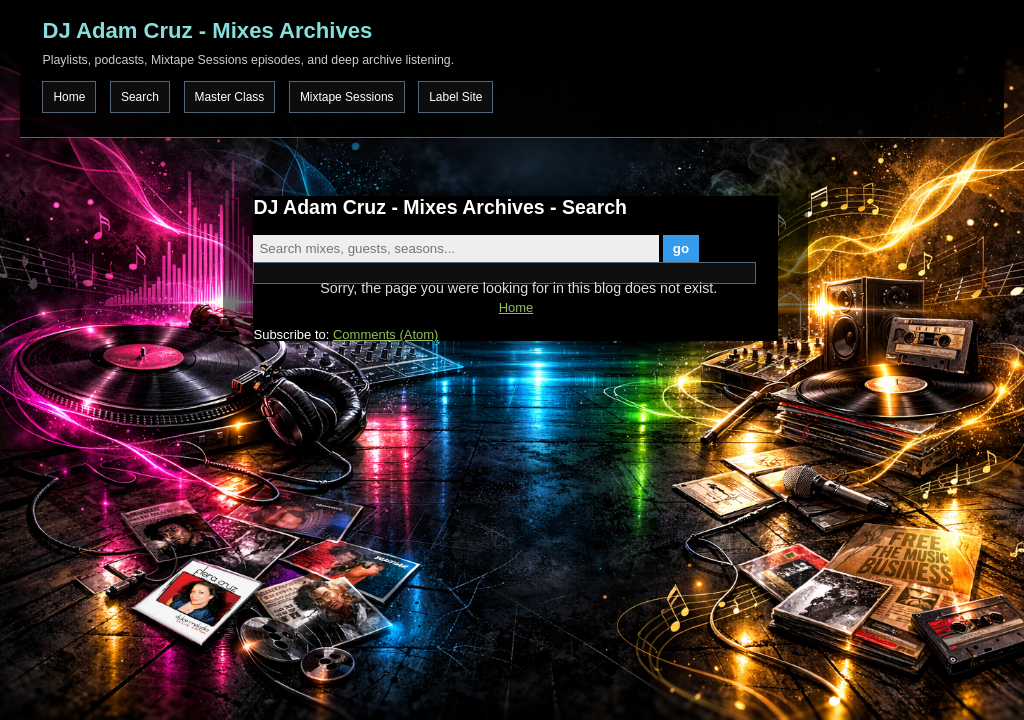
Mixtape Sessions (347, 97)
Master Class (230, 97)
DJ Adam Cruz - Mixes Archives (207, 30)
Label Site (455, 97)
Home (69, 97)
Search (140, 97)
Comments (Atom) (385, 334)
